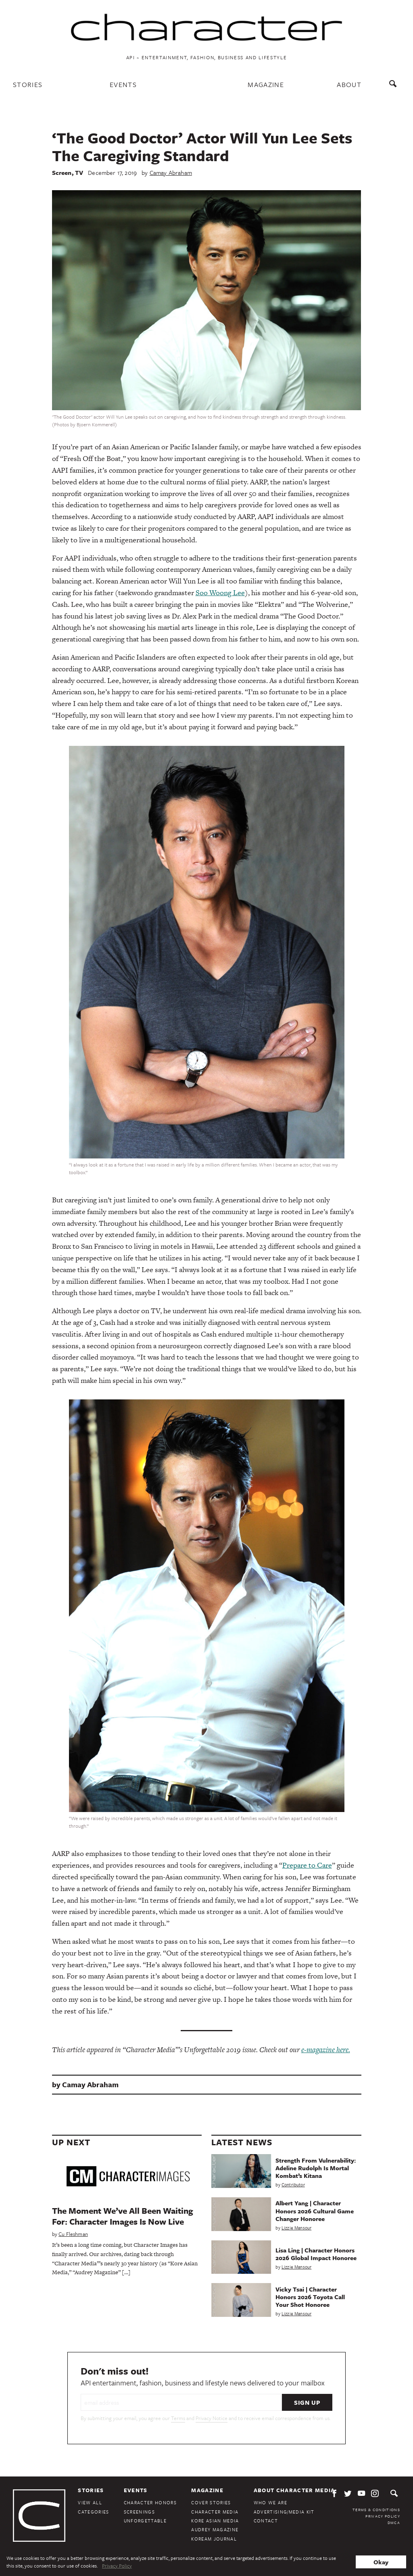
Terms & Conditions (376, 2509)
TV (79, 172)
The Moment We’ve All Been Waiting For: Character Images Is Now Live (122, 2215)
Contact (266, 2520)
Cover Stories (211, 2502)
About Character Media (294, 2490)
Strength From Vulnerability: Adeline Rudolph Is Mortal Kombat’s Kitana (315, 2168)
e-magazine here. (325, 2050)
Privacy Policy (382, 2516)
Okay (380, 2561)
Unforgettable (145, 2520)
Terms (178, 2418)
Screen (62, 172)
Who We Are (270, 2502)
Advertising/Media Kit (284, 2511)
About (349, 84)
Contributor (293, 2184)
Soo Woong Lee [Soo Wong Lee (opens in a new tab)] (220, 592)
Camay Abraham (171, 172)
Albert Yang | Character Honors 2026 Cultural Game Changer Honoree (314, 2210)
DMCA (394, 2522)
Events (123, 84)
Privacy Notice (211, 2418)
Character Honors (150, 2502)
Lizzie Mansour (296, 2227)
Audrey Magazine (214, 2529)
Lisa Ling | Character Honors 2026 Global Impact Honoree (316, 2254)
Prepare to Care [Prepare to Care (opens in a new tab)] (307, 1865)
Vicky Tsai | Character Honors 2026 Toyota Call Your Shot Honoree (310, 2297)
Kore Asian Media (215, 2520)
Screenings (139, 2511)
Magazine (266, 84)
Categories (93, 2511)
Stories (27, 84)
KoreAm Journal (214, 2538)
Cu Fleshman (73, 2234)
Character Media (214, 2511)
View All (90, 2502)
